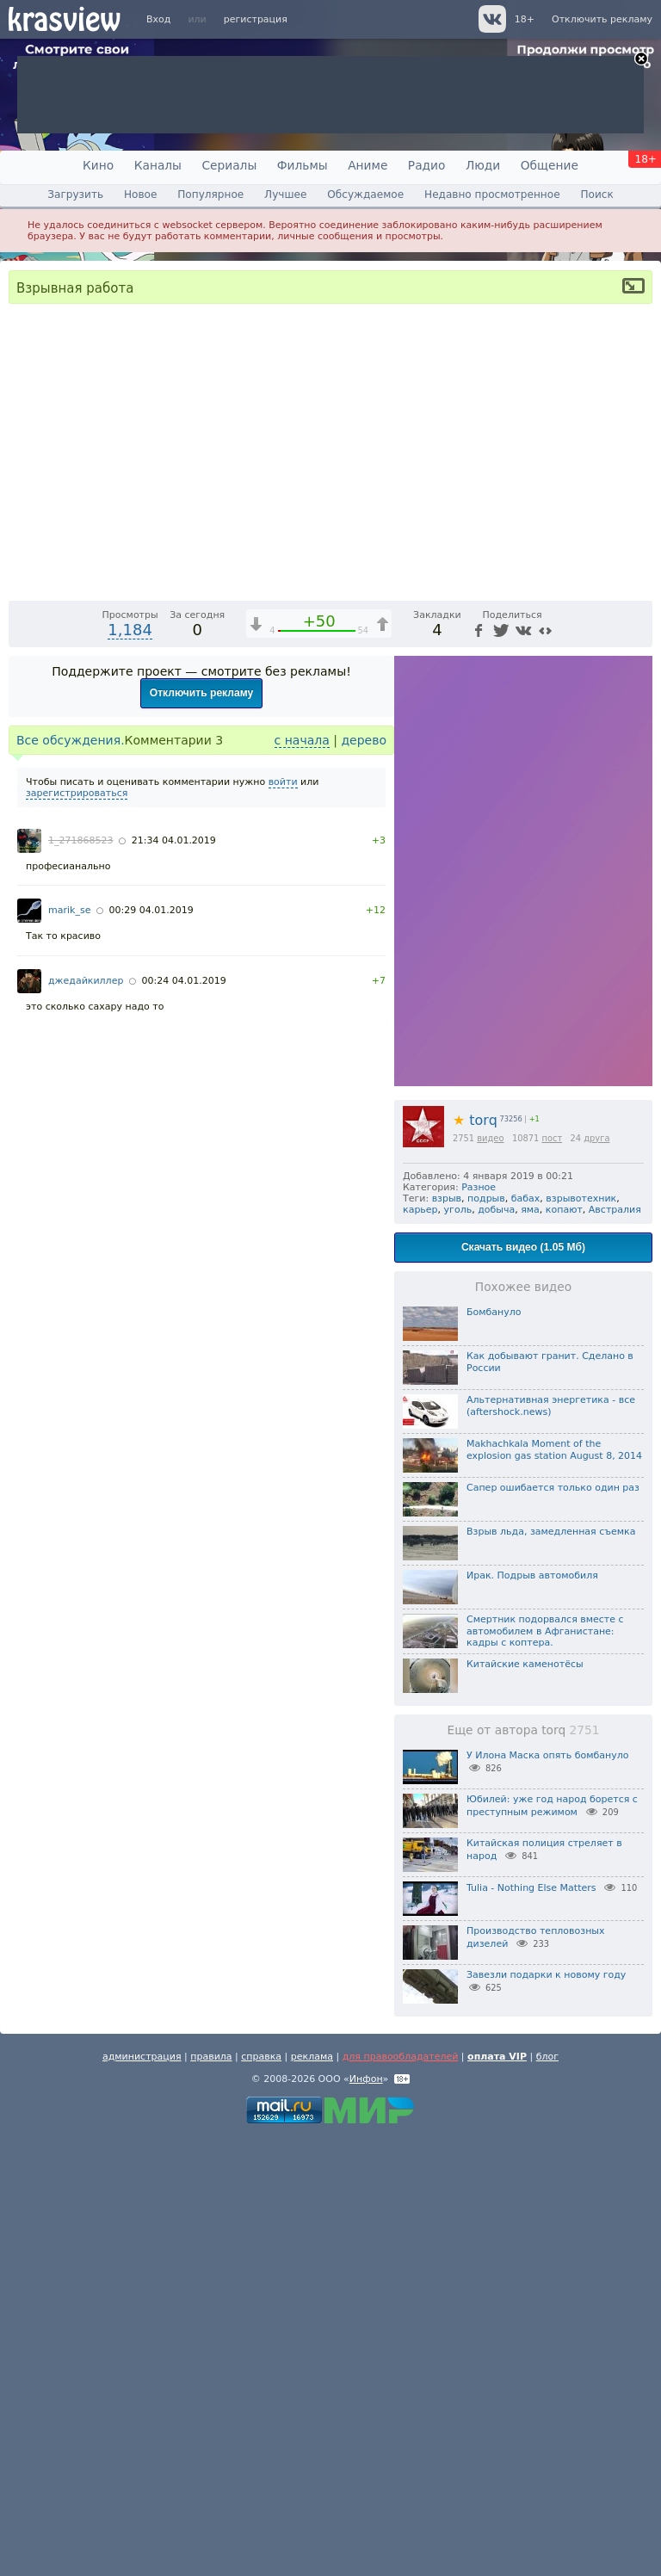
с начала (302, 1179)
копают (564, 1648)
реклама (312, 2495)
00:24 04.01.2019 (184, 1419)
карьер (420, 1648)
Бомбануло (494, 1751)
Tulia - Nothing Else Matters (531, 2326)
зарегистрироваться (76, 1232)
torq (475, 1559)
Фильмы (302, 165)
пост (551, 1577)
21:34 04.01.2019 (174, 1279)
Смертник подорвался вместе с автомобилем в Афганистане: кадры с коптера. (545, 2070)
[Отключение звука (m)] (557, 1024)
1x (528, 1024)
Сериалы (228, 165)
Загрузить (75, 194)
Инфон (366, 2517)
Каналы (158, 165)
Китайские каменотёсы (525, 2103)
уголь (458, 1648)
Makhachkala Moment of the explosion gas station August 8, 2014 (554, 1888)
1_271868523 (81, 1279)
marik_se (69, 1349)
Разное (478, 1626)
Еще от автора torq (523, 2169)
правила (211, 2495)
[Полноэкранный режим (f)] (637, 1024)
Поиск (596, 194)
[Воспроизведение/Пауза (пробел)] (22, 1024)
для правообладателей (401, 2495)
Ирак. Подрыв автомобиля (532, 2014)
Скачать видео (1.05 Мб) (523, 1686)
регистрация (255, 19)
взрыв (446, 1637)
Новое (140, 194)
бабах (526, 1637)
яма (530, 1648)
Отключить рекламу (602, 19)
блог (547, 2495)
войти (283, 1220)
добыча (496, 1648)
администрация (142, 2495)
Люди (483, 165)
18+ (524, 19)
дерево (363, 1179)
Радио (427, 165)
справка (261, 2495)
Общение (549, 165)
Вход (158, 19)
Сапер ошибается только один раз (552, 1926)
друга (596, 1577)
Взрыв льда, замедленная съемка (550, 1970)
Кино (98, 165)
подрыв (486, 1637)
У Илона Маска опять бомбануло (547, 2194)
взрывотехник (581, 1637)
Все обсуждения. (70, 1179)
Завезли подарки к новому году (546, 2413)
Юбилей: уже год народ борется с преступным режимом (552, 2245)
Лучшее (285, 194)
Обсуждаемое (365, 194)
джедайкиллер (85, 1419)
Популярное (210, 194)
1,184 (130, 1068)
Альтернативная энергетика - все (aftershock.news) (550, 1844)
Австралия (615, 1648)
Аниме (367, 165)
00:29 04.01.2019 (151, 1349)
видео (490, 1577)
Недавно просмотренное (492, 194)
